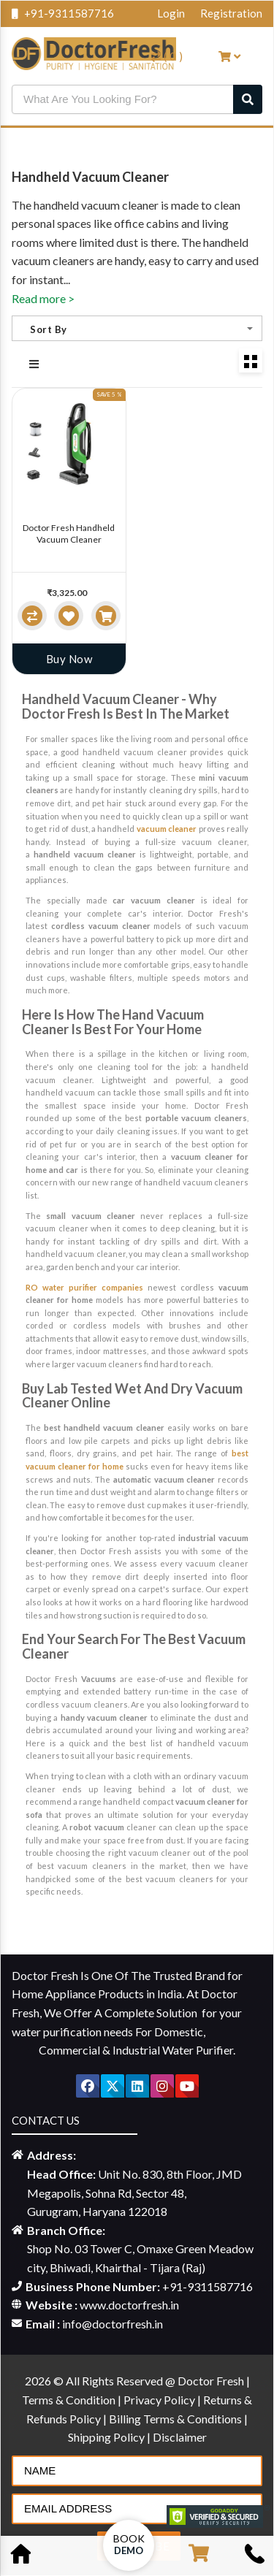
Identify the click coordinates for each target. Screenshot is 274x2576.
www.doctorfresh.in (129, 2305)
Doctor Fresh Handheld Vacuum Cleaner (69, 533)
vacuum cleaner (167, 828)
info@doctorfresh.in (112, 2324)
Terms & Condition (70, 2400)
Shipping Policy (107, 2437)
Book (128, 2544)
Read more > (43, 298)
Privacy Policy (160, 2400)
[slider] (41, 582)
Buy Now (69, 658)
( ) (167, 56)
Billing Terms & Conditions (176, 2419)
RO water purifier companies (84, 1287)
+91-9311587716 (63, 13)
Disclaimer (180, 2437)
